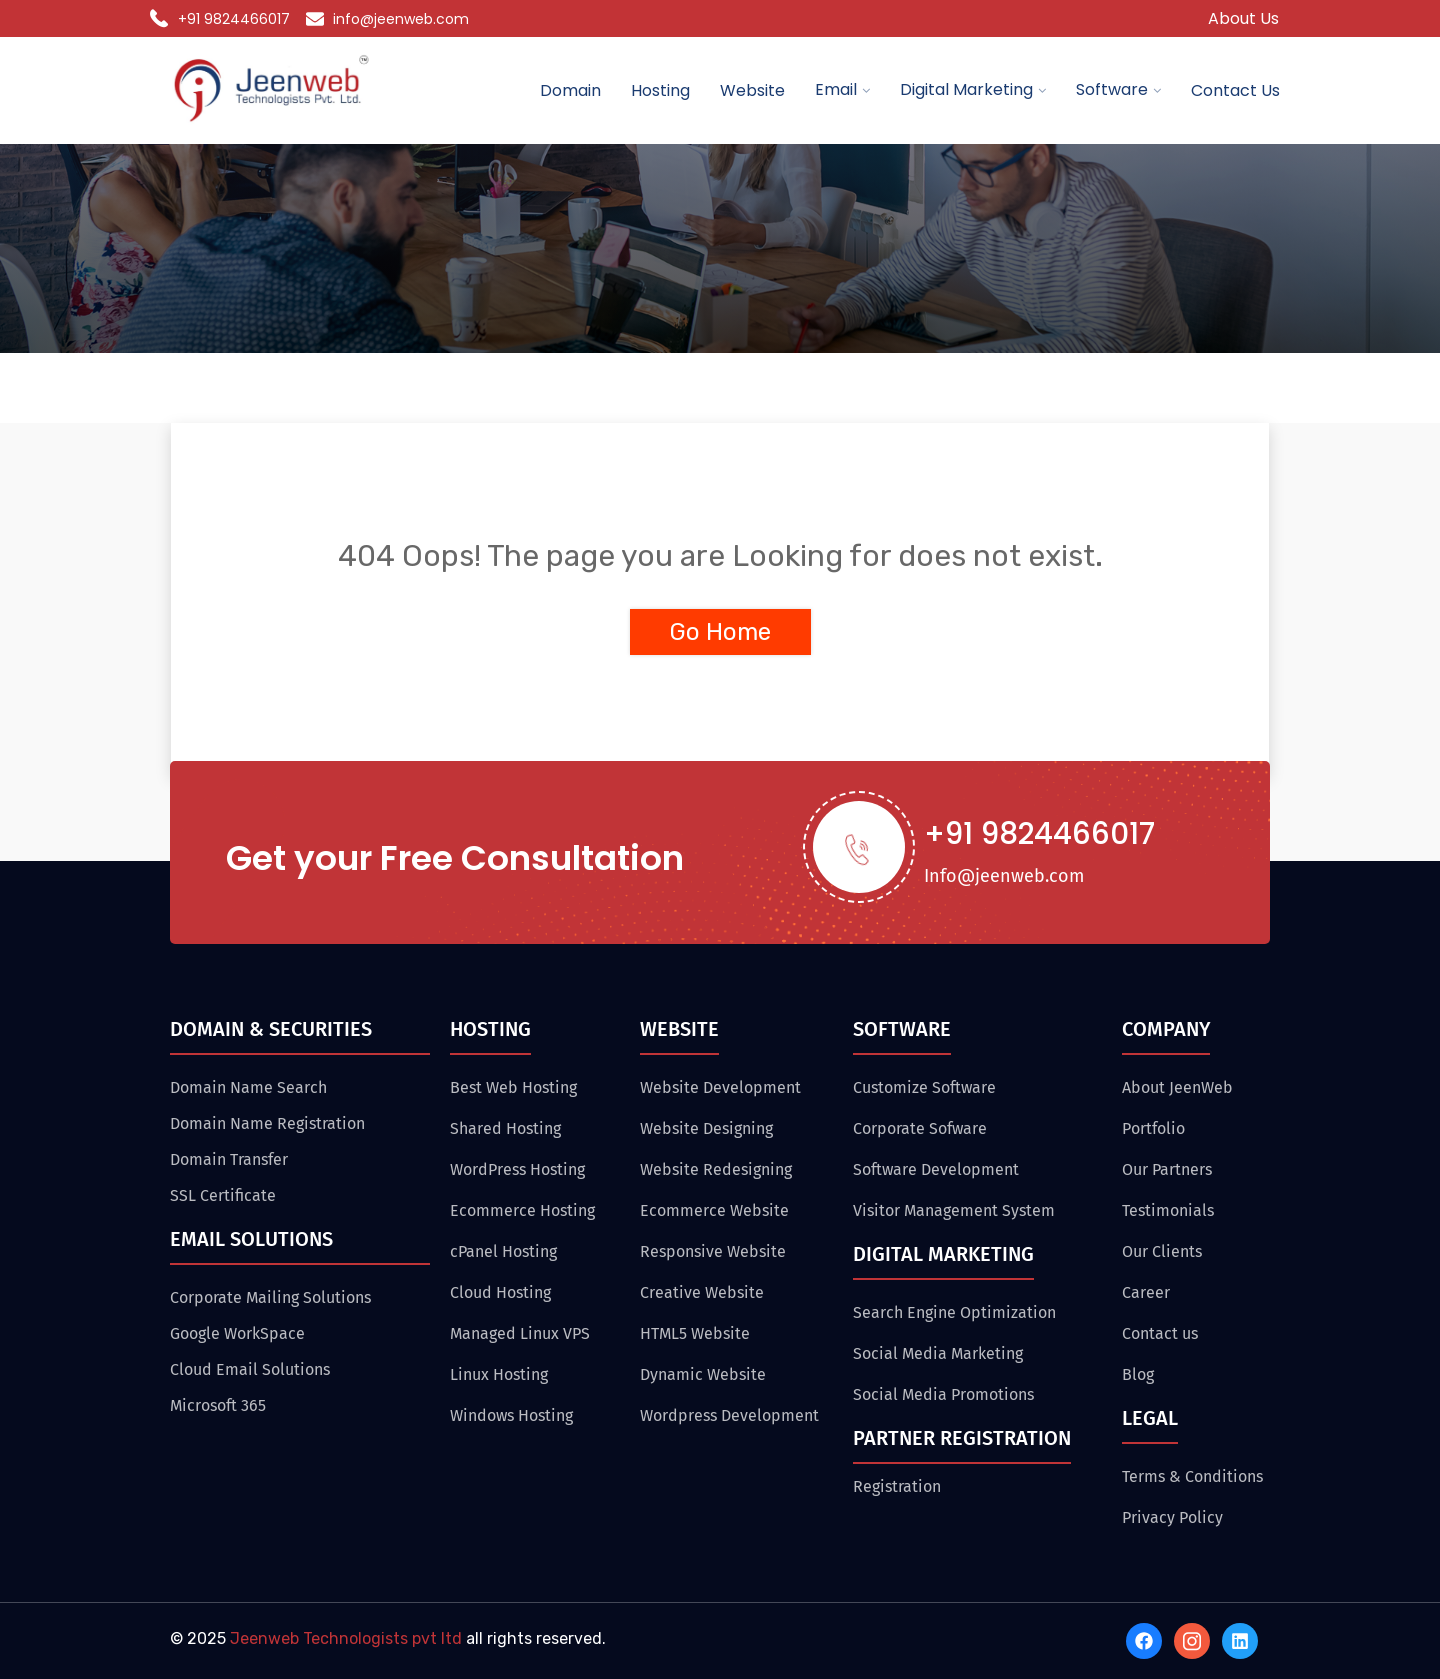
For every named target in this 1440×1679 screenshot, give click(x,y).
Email (836, 89)
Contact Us (1235, 90)
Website (752, 90)
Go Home (720, 632)
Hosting (660, 90)
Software (1112, 89)
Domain (570, 90)
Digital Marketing (966, 89)
